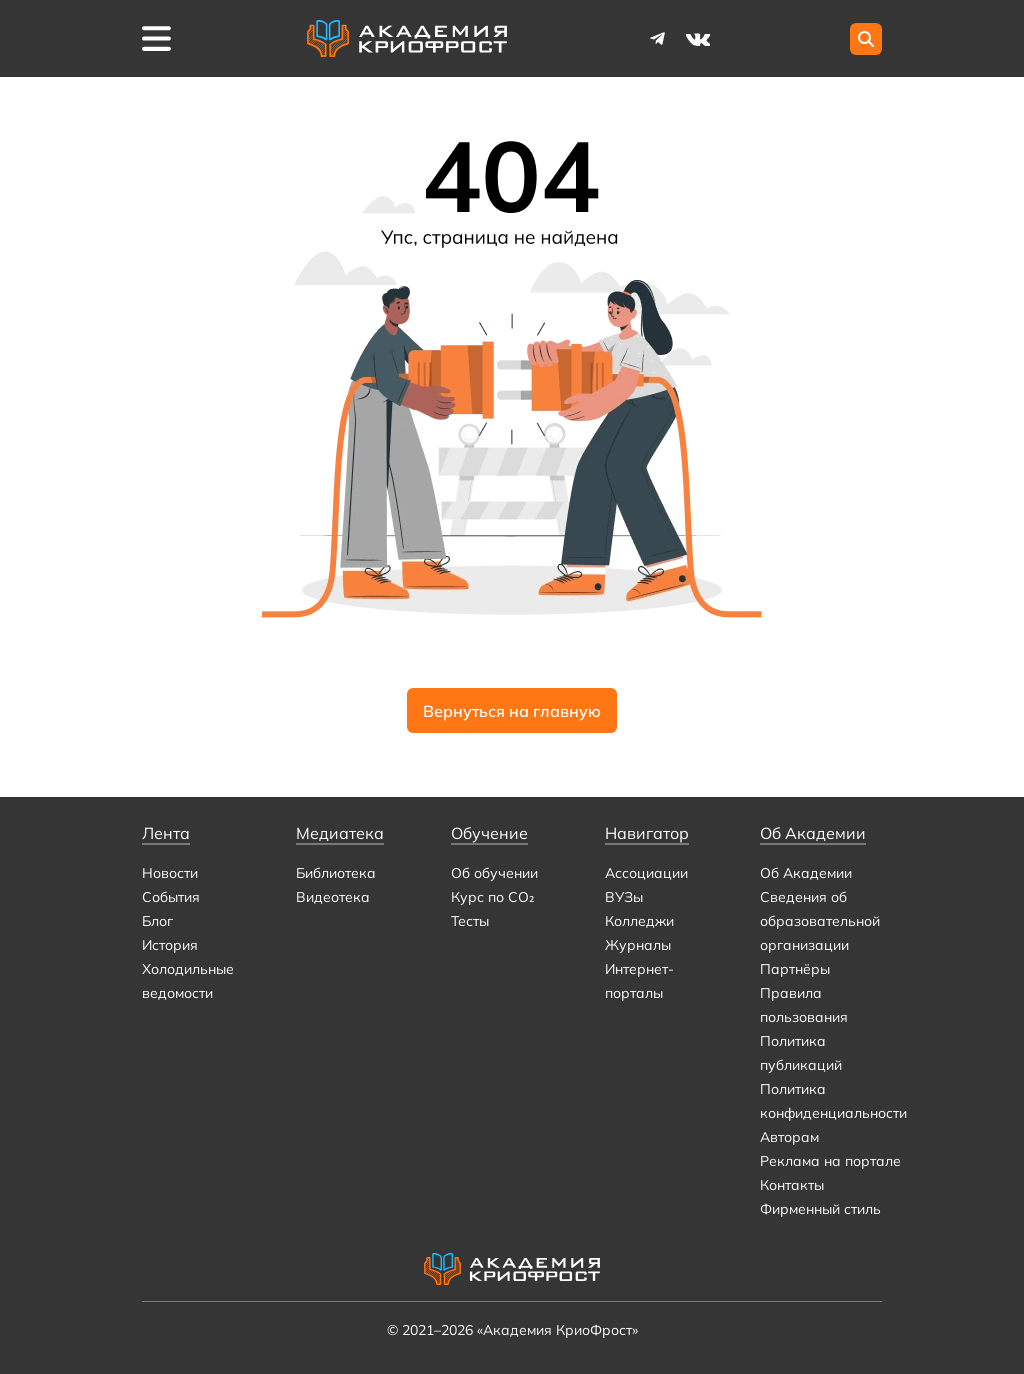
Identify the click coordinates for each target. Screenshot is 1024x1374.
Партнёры (795, 969)
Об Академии (806, 873)
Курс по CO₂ (492, 897)
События (171, 897)
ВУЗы (624, 897)
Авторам (789, 1137)
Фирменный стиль (820, 1209)
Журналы (638, 945)
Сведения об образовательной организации (820, 921)
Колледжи (639, 921)
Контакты (792, 1185)
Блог (157, 921)
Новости (170, 873)
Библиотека (336, 873)
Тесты (470, 921)
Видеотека (333, 897)
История (170, 945)
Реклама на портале (830, 1161)
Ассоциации (646, 873)
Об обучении (494, 873)
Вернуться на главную (512, 711)
